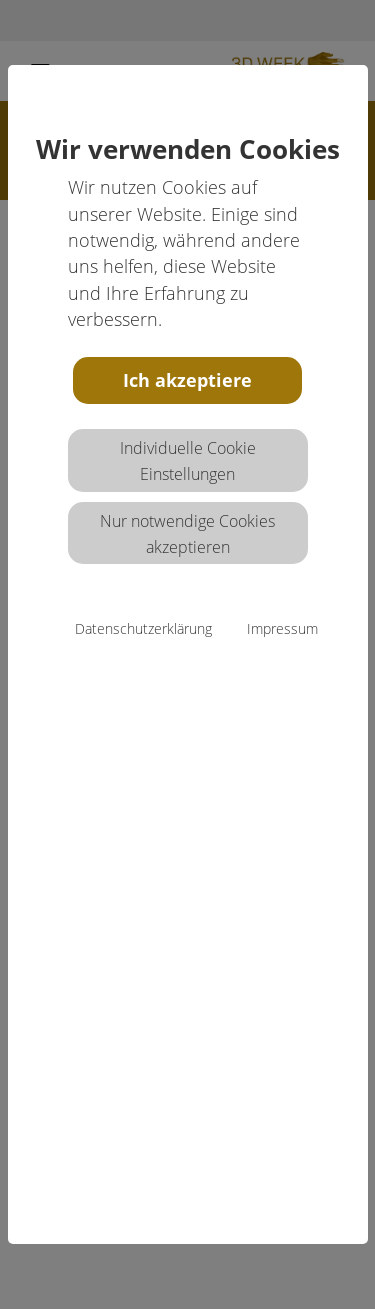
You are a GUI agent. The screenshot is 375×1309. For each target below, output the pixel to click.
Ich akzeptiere (187, 380)
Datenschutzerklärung (143, 628)
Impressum (282, 628)
